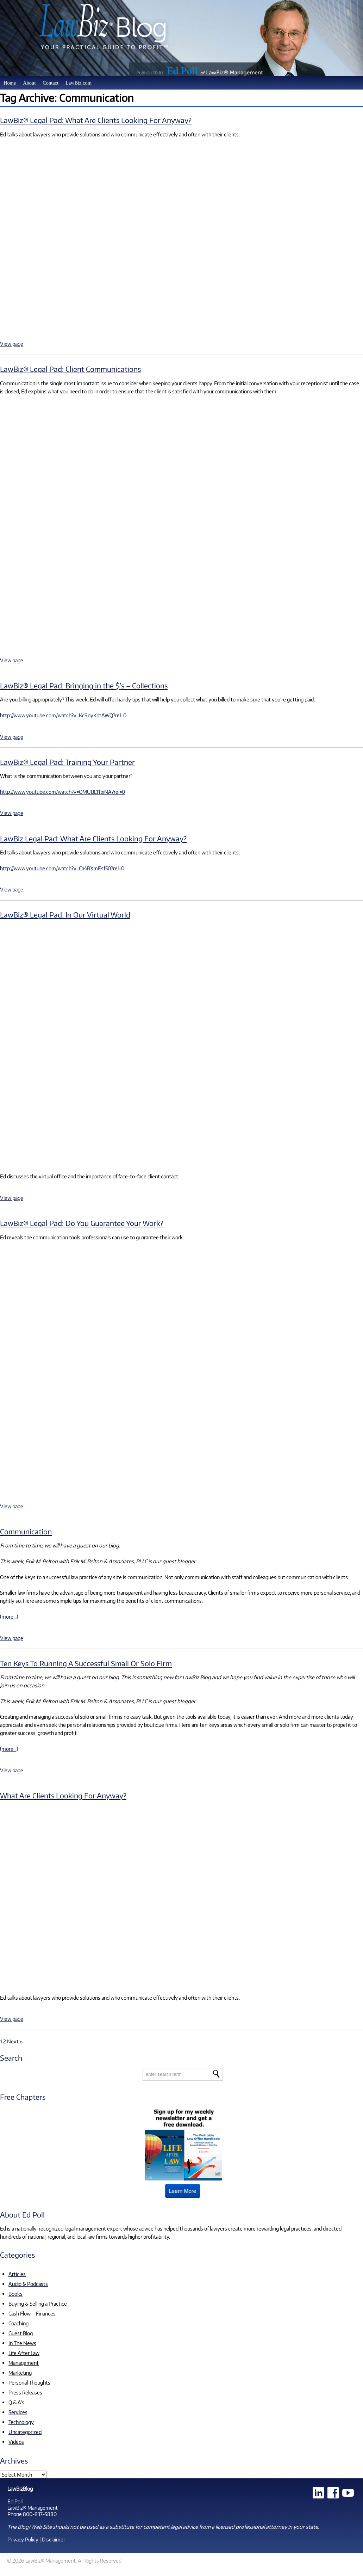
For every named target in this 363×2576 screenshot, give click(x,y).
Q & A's (16, 2402)
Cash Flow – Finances (32, 2313)
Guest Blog (20, 2333)
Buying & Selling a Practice (37, 2303)
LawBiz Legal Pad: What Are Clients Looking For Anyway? (93, 838)
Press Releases (25, 2392)
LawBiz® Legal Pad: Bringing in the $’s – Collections (84, 685)
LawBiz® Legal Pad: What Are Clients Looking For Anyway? (96, 120)
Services (17, 2412)
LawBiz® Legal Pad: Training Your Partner (67, 762)
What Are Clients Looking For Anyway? (63, 1795)
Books (15, 2293)
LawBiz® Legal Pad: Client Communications (70, 368)
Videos (16, 2442)
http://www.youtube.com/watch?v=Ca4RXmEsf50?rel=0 (62, 868)
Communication (26, 1531)
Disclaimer (53, 2539)
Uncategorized (25, 2432)
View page (11, 344)
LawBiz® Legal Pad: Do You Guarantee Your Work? (81, 1223)
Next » (15, 2041)
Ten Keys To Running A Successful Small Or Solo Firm (86, 1663)
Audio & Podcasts (28, 2284)
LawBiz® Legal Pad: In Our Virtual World (65, 914)
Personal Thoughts (29, 2382)
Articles (17, 2274)
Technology (21, 2422)
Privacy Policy (22, 2539)
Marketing (20, 2372)
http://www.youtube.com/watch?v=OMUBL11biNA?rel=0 (62, 792)
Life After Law (23, 2353)
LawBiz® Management (32, 2507)
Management (23, 2363)
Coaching (18, 2323)
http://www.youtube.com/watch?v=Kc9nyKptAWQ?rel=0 (63, 715)
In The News (22, 2343)
